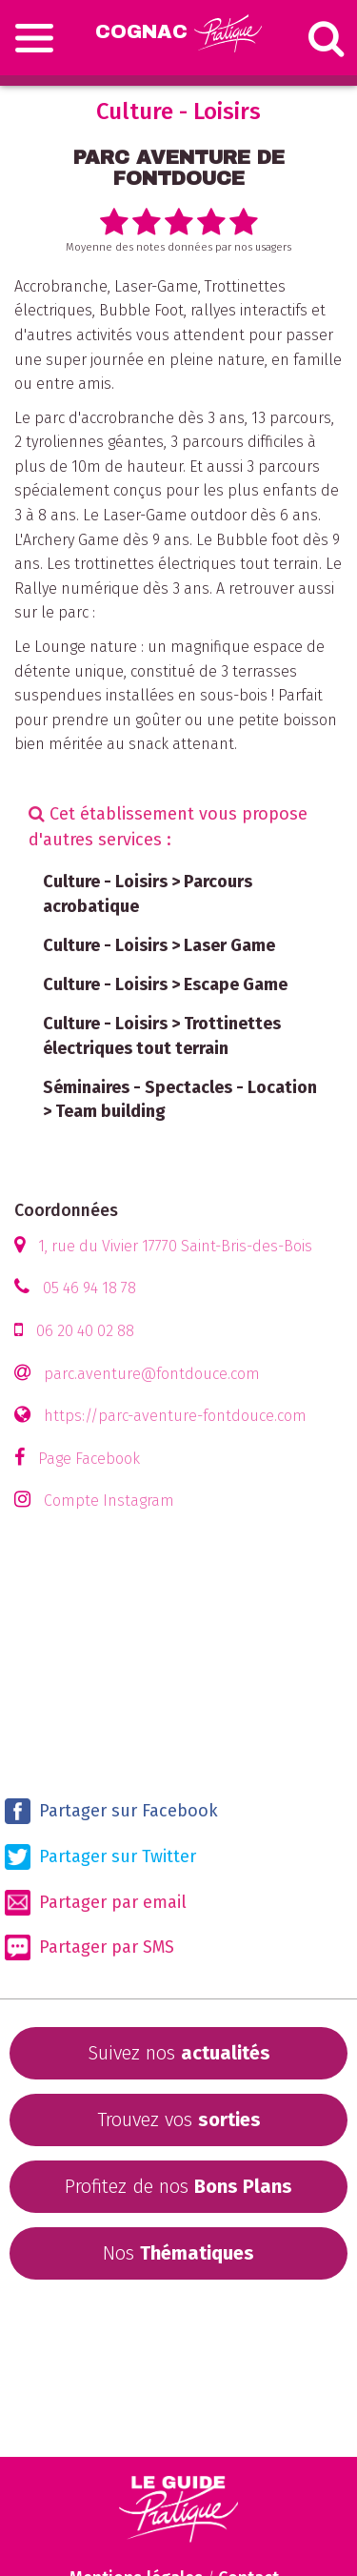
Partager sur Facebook (111, 1811)
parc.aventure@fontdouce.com (152, 1374)
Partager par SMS (89, 1947)
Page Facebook (89, 1459)
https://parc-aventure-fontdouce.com (175, 1416)
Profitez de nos (178, 2186)
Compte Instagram (109, 1500)
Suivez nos (179, 2052)
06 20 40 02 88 (85, 1331)
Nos (178, 2252)
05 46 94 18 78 (89, 1288)
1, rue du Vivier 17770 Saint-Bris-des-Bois (175, 1246)
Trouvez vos (179, 2119)
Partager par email (96, 1903)
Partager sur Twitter (100, 1857)
